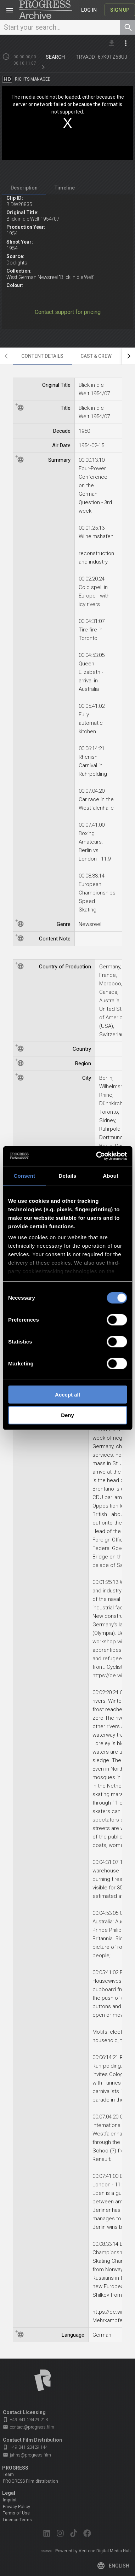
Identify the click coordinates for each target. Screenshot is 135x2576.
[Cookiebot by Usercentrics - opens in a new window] (96, 1156)
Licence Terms (17, 2519)
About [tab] (110, 1175)
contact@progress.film (28, 2427)
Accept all (67, 1394)
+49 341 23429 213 (25, 2419)
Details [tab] (68, 1175)
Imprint (10, 2500)
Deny (67, 1415)
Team (8, 2474)
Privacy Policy (16, 2506)
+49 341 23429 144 (25, 2447)
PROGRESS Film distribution (30, 2481)
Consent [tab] (24, 1175)
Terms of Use (16, 2513)
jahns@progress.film (27, 2455)
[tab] (24, 187)
